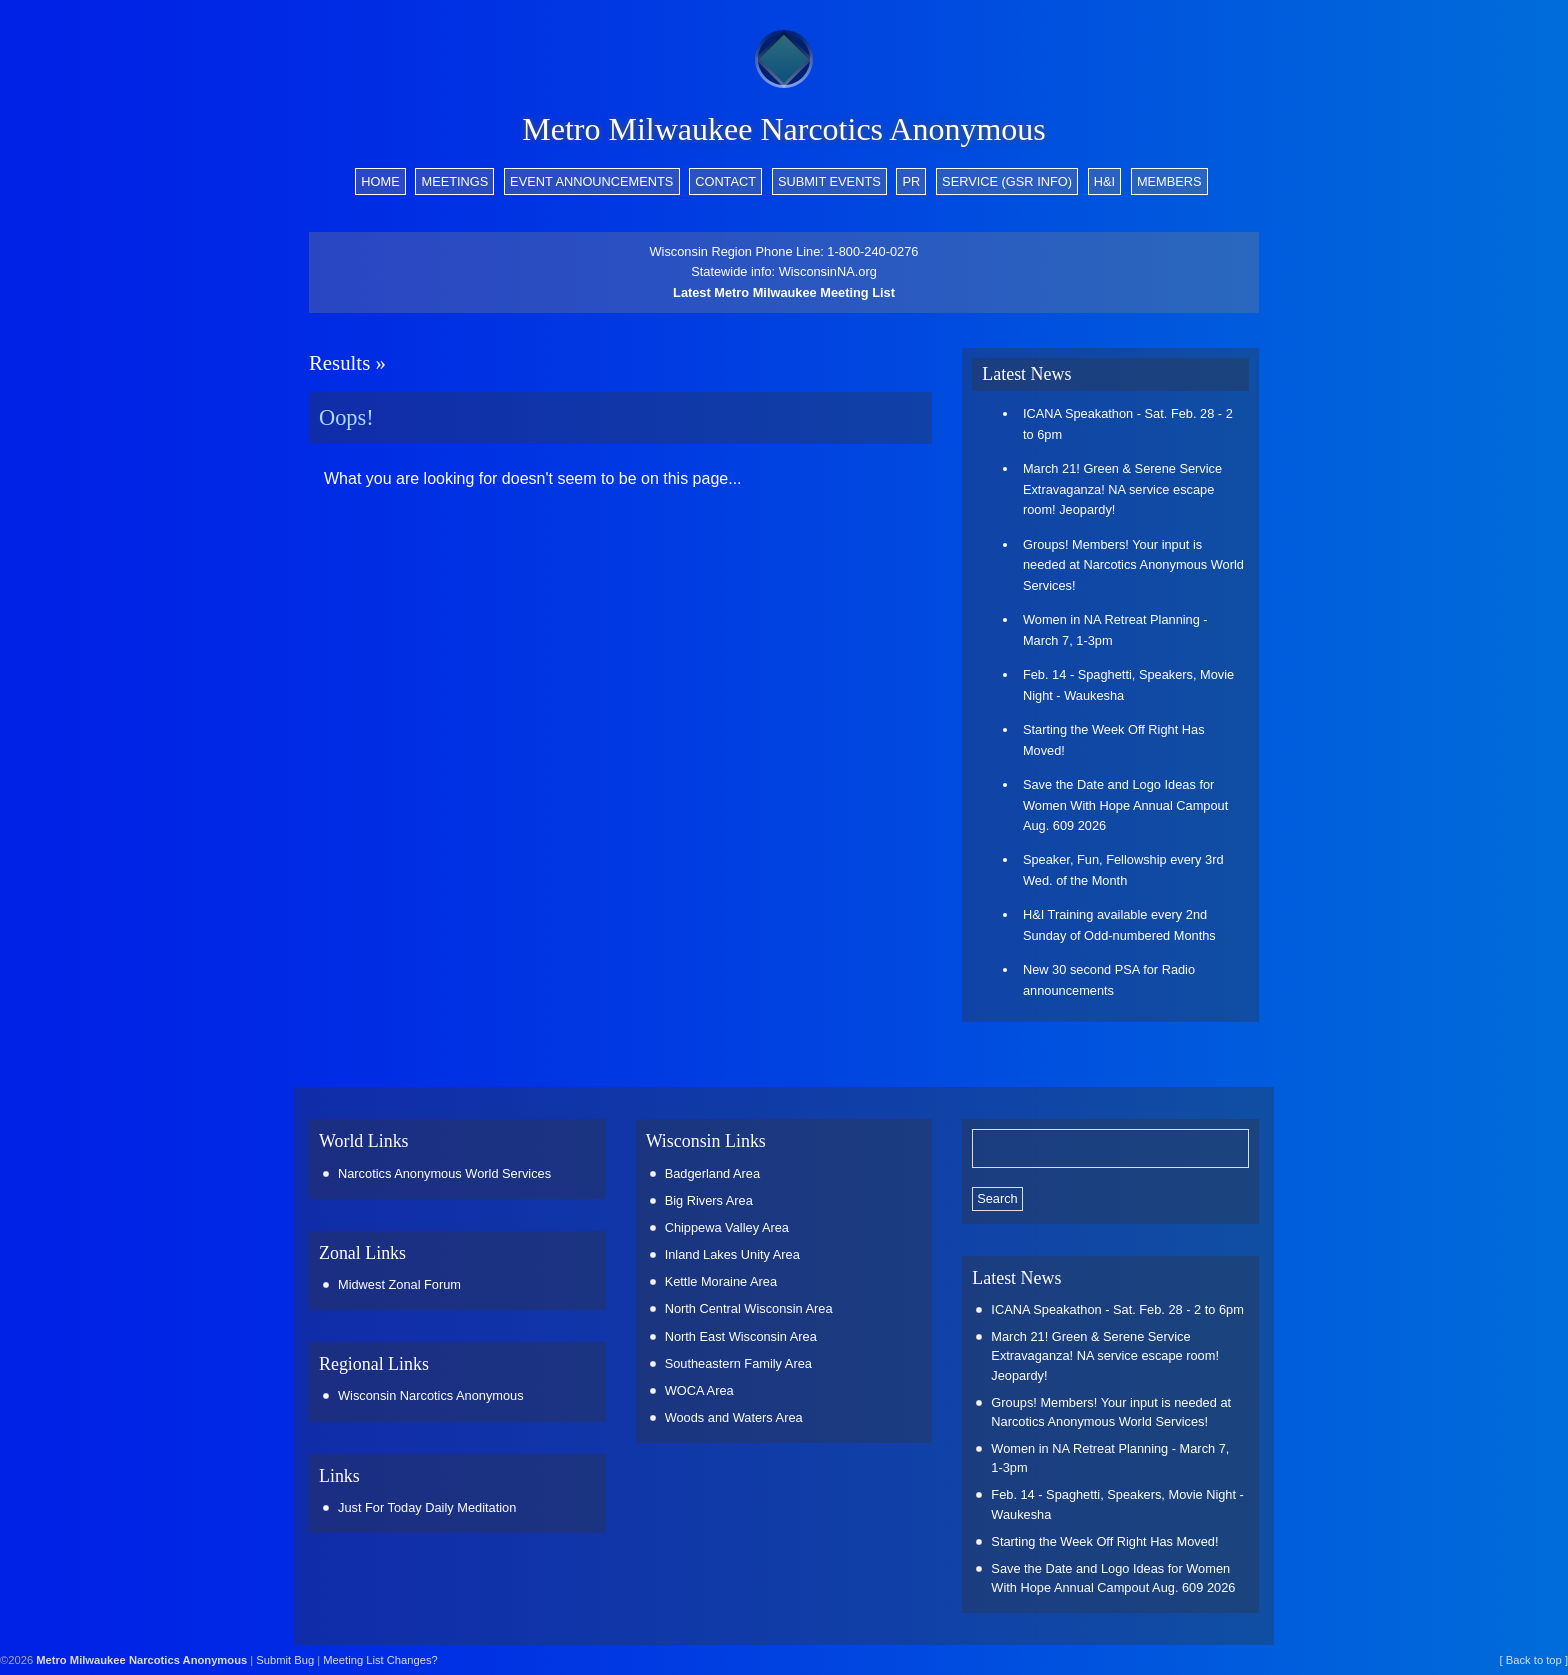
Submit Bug (285, 1660)
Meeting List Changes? (380, 1660)
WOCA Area (699, 1390)
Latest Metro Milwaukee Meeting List (784, 292)
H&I (1104, 181)
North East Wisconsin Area (741, 1336)
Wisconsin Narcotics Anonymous (431, 1395)
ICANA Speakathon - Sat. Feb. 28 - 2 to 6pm (1128, 423)
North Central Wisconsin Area (749, 1308)
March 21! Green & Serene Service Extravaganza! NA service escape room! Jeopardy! (1122, 489)
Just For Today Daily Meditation (427, 1507)
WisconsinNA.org (828, 271)
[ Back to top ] (1534, 1660)
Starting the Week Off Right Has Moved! (1114, 739)
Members (1169, 181)
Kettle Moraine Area (721, 1281)
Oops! (346, 417)
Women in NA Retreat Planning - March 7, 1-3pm (1115, 629)
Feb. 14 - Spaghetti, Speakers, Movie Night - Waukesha (1128, 684)
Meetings (454, 181)
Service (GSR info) (1007, 181)
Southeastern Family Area (738, 1363)
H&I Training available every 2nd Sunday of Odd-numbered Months (1119, 924)
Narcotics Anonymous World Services (444, 1173)
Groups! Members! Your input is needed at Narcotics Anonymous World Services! (1133, 565)
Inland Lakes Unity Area (732, 1254)
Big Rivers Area (709, 1200)
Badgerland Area (712, 1173)
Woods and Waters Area (734, 1417)
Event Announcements (591, 181)
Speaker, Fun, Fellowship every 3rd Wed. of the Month (1123, 869)
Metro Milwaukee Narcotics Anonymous (783, 129)
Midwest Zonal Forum (399, 1284)
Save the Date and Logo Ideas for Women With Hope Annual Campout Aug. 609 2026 (1125, 805)
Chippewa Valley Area (727, 1227)
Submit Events (829, 181)
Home (380, 181)
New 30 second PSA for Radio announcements (1109, 979)
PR (912, 181)
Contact (725, 181)
